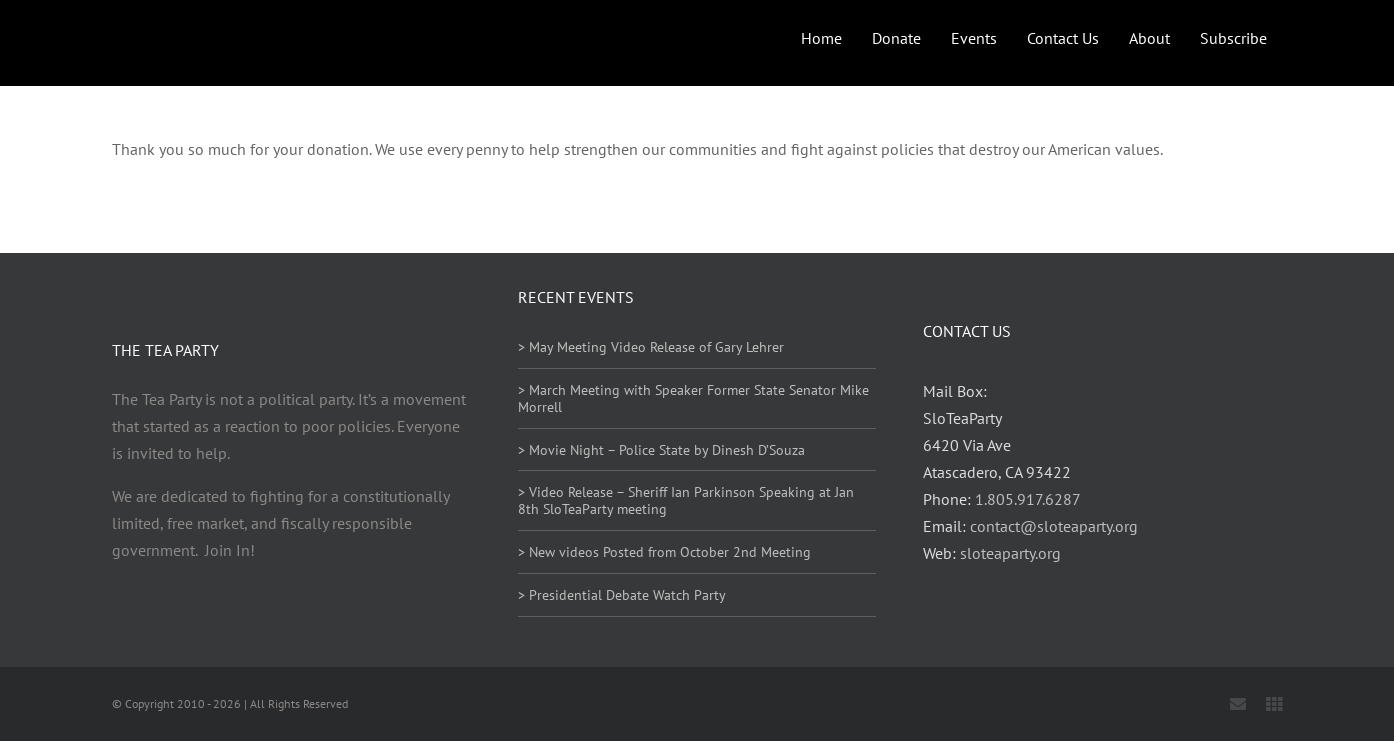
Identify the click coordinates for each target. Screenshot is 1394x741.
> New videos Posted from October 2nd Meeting (664, 552)
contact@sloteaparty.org (1054, 526)
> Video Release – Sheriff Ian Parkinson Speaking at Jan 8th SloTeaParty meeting (686, 500)
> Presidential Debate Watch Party (622, 595)
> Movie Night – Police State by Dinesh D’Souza (661, 450)
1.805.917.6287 (1028, 499)
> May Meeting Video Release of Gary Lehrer (651, 347)
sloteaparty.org (1010, 553)
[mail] (1238, 704)
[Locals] (1274, 704)
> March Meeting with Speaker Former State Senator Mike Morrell (693, 398)
